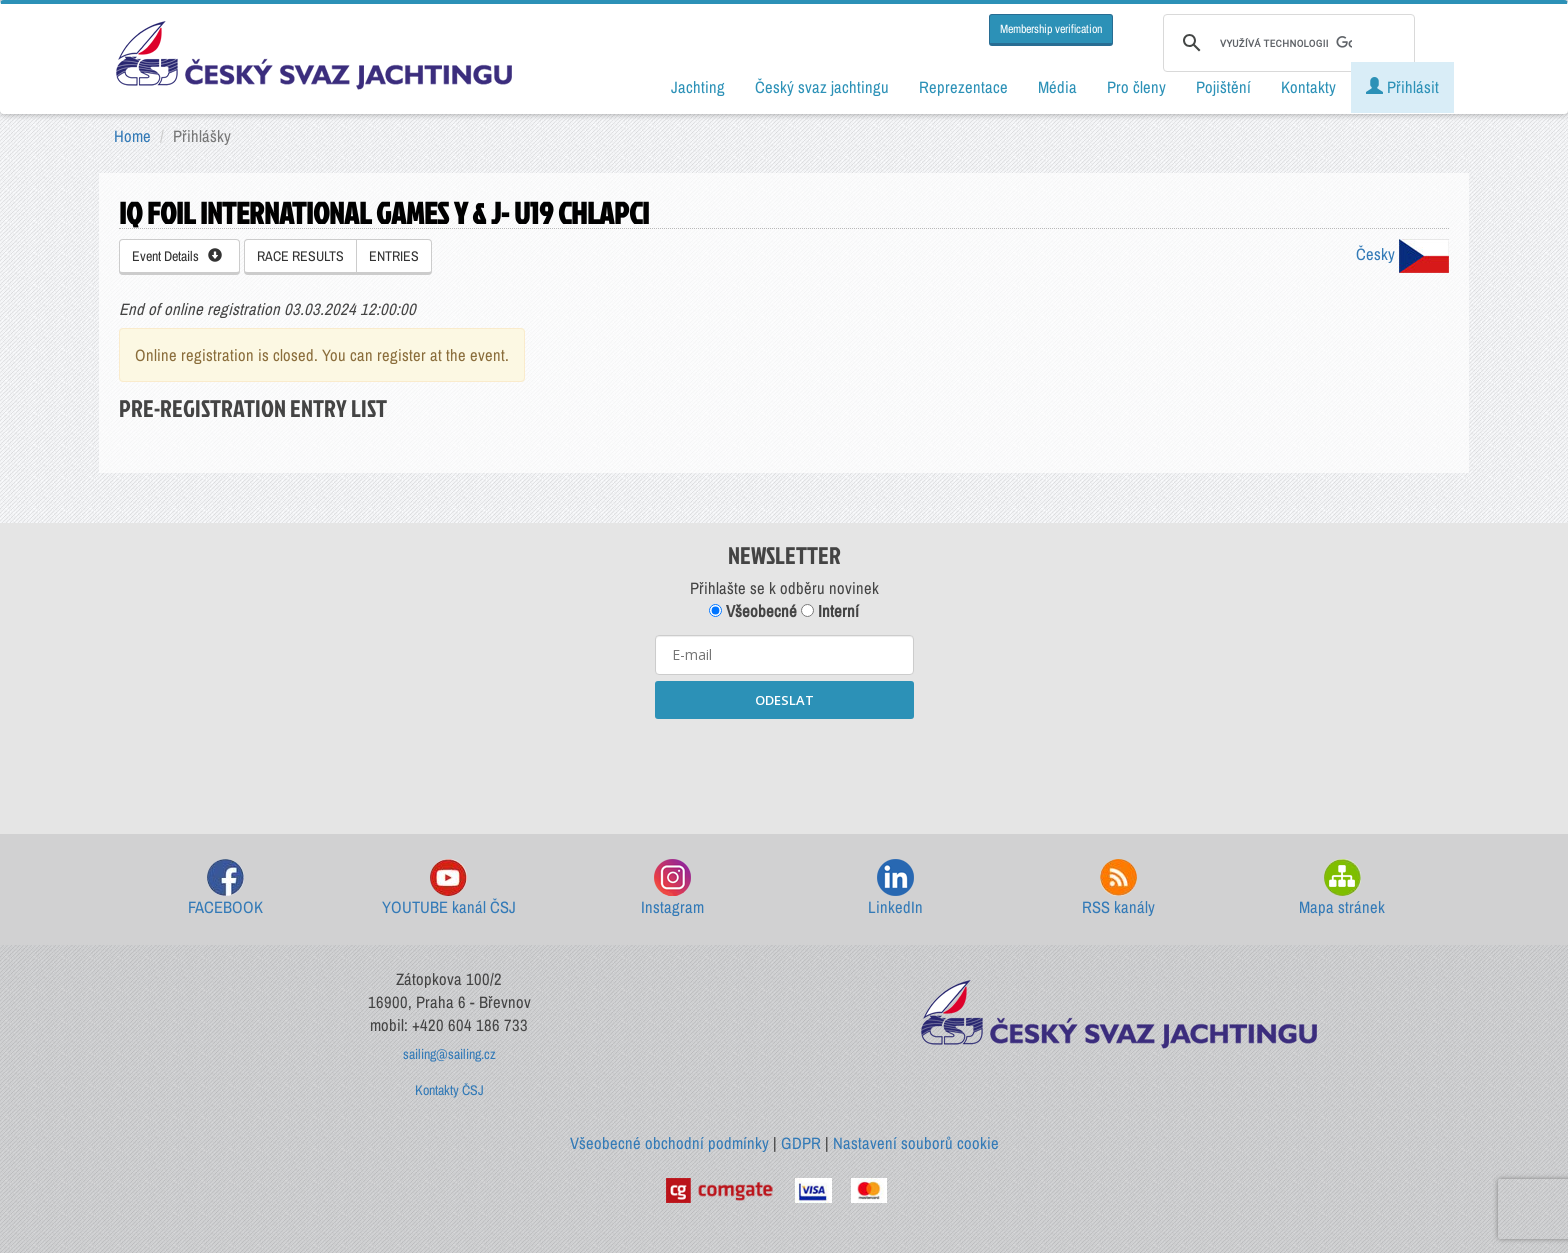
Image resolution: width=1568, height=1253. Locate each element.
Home (132, 136)
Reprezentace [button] (963, 87)
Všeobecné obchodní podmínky (669, 1143)
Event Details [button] (177, 256)
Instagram (672, 888)
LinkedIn (895, 888)
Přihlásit (1402, 87)
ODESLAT (784, 700)
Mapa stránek (1342, 888)
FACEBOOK (225, 888)
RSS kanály (1118, 888)
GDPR (801, 1143)
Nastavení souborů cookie (916, 1143)
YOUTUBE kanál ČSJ (449, 888)
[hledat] (1286, 43)
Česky (1402, 254)
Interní (830, 611)
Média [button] (1057, 87)
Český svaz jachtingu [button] (822, 87)
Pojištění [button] (1223, 87)
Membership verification (1051, 29)
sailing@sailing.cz (449, 1054)
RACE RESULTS (300, 256)
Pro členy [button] (1136, 87)
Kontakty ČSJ (449, 1090)
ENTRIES (394, 256)
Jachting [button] (698, 87)
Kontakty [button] (1308, 87)
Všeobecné (753, 611)
